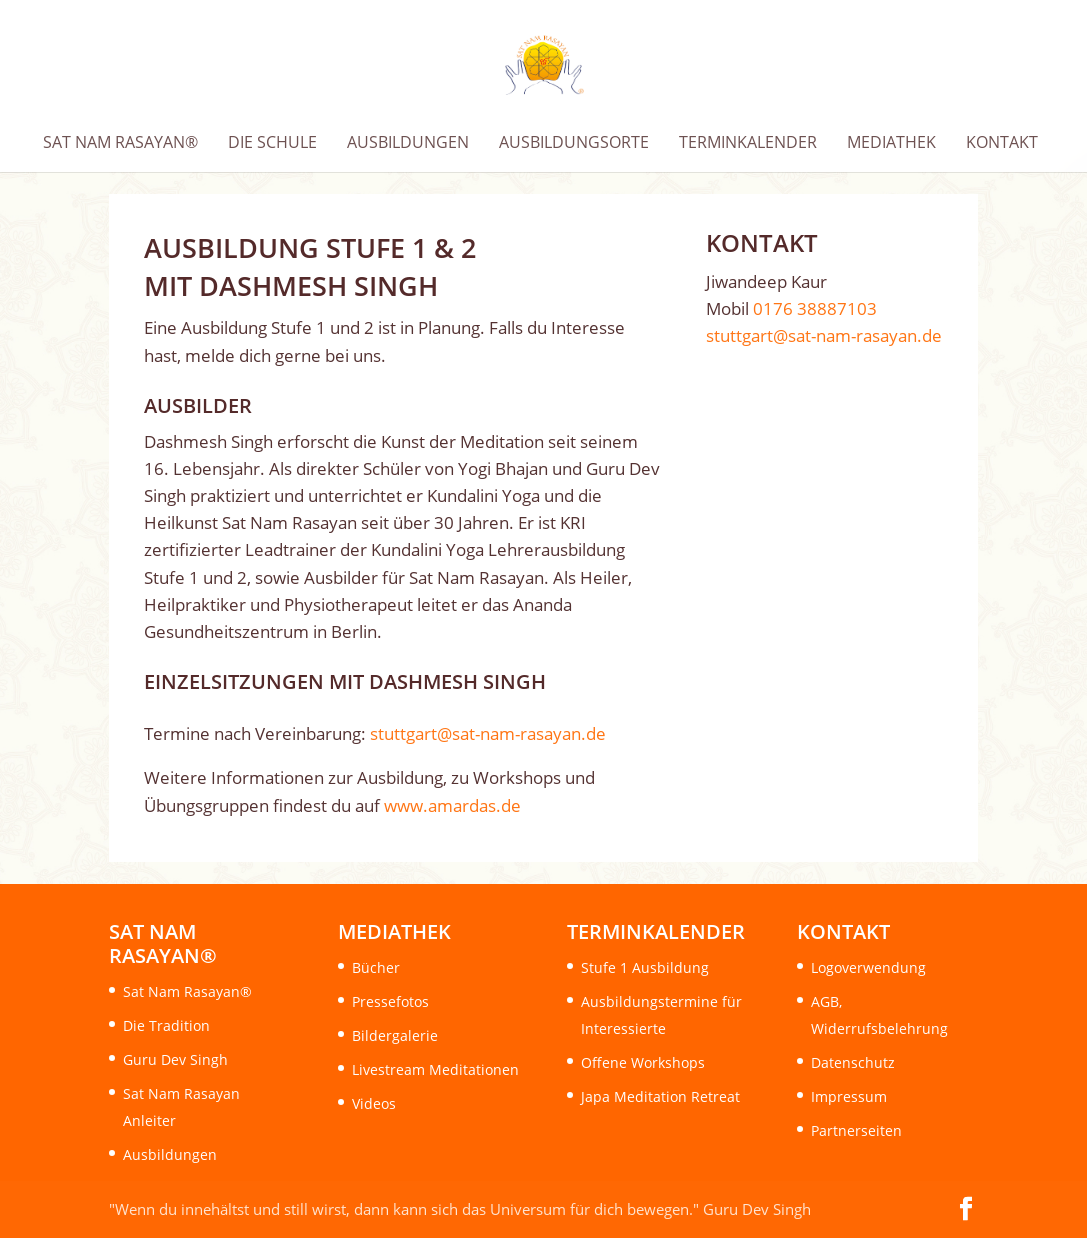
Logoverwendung (868, 967)
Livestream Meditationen (435, 1069)
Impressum (849, 1096)
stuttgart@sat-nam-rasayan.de (488, 733)
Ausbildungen (170, 1154)
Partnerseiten (856, 1130)
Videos (374, 1103)
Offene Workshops (643, 1062)
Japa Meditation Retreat (660, 1096)
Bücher (376, 967)
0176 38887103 (815, 308)
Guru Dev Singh (175, 1059)
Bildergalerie (395, 1035)
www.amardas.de (452, 805)
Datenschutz (853, 1062)
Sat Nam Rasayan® (187, 991)
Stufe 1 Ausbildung (645, 967)
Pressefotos (390, 1001)
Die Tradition (166, 1025)
